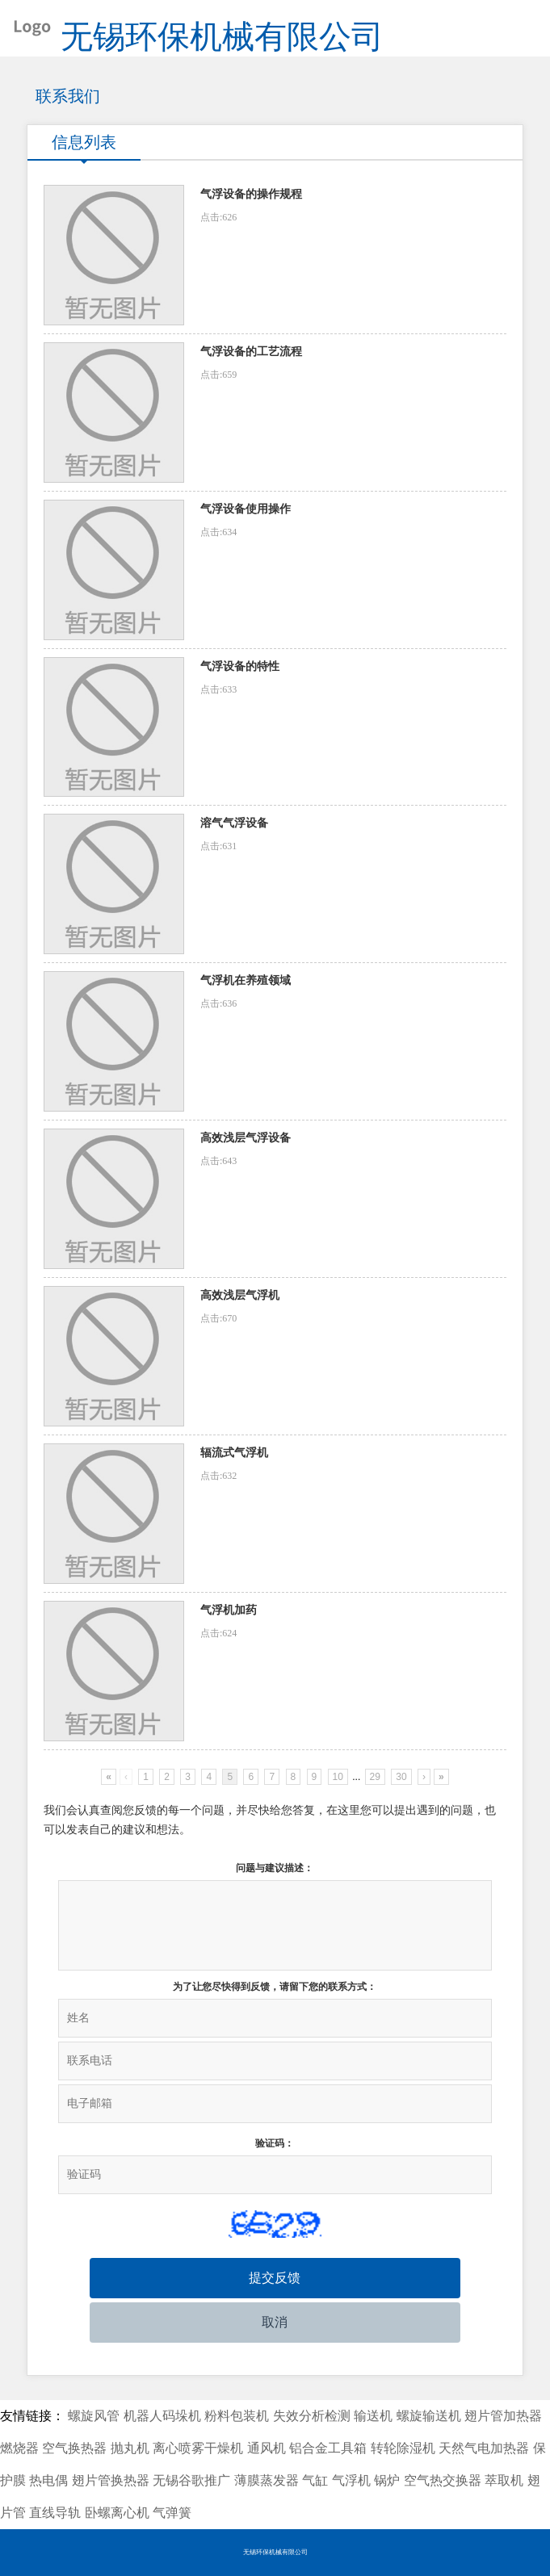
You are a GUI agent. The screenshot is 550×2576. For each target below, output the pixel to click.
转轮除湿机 (403, 2448)
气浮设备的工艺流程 (251, 352)
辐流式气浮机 (234, 1453)
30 (401, 1776)
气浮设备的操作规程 (251, 194)
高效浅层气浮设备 (245, 1138)
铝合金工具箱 (328, 2448)
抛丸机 (130, 2448)
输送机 (373, 2416)
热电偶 (48, 2480)
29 (375, 1776)
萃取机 (504, 2480)
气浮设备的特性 (239, 666)
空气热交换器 (442, 2480)
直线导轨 (55, 2512)
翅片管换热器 (110, 2480)
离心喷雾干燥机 (198, 2448)
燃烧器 (19, 2448)
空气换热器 (74, 2448)
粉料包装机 (236, 2416)
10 (338, 1776)
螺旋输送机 (429, 2416)
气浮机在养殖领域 (245, 980)
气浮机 (351, 2480)
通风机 (266, 2448)
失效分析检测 (312, 2416)
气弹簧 (172, 2512)
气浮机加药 (228, 1610)
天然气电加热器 (484, 2448)
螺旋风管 (94, 2416)
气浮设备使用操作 (245, 509)
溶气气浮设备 (234, 823)
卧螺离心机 (117, 2512)
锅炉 (387, 2480)
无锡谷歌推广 (191, 2480)
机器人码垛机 (162, 2416)
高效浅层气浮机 (239, 1295)
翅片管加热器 (503, 2416)
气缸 (315, 2480)
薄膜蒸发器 (266, 2480)
